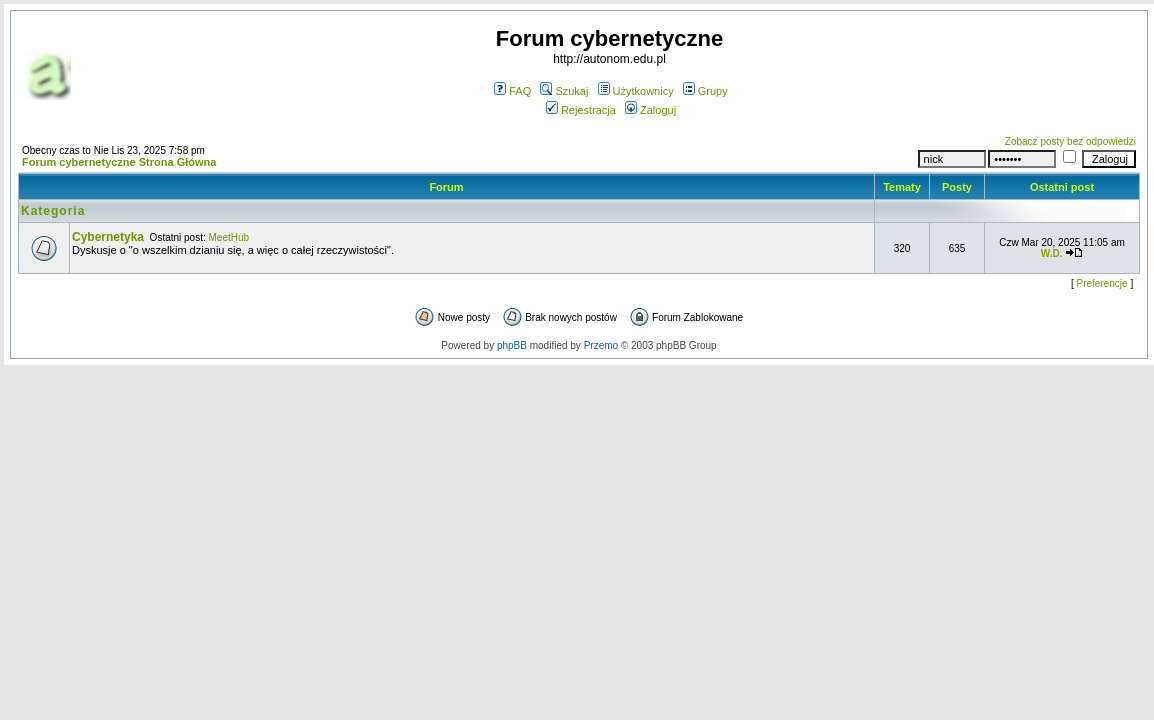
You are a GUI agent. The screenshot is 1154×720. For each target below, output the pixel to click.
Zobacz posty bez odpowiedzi (1070, 141)
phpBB (512, 345)
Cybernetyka (108, 237)
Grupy (705, 91)
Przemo (601, 345)
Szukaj (564, 91)
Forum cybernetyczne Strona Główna (119, 162)
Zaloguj (650, 110)
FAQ (512, 91)
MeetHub (229, 237)
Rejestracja (581, 110)
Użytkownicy (636, 91)
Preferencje (1102, 283)
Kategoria (53, 211)
